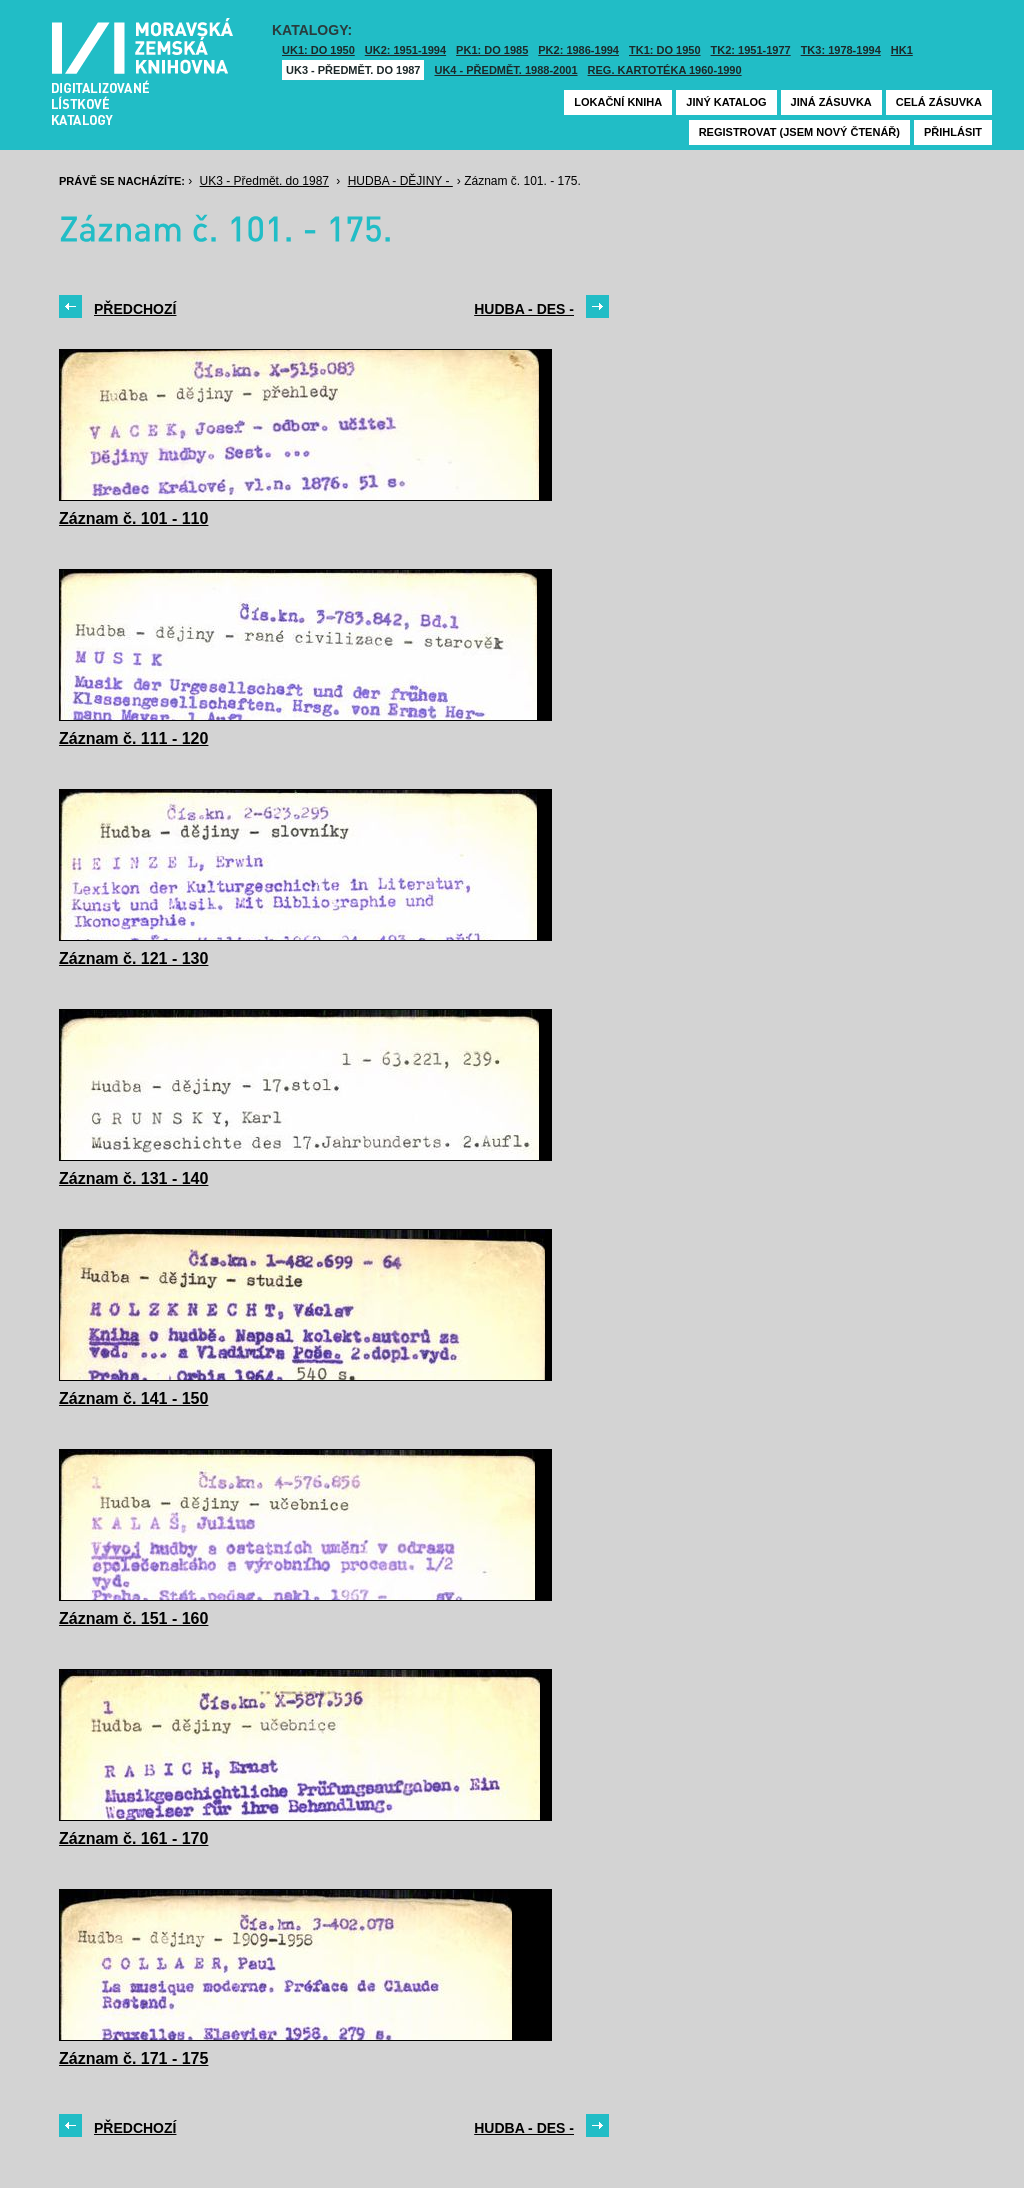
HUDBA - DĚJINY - (400, 181)
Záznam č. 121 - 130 (133, 958)
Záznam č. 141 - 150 (133, 1398)
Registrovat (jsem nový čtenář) (799, 132)
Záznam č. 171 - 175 (133, 2058)
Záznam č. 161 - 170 (133, 1838)
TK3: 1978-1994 (841, 50)
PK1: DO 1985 (492, 50)
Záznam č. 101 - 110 (133, 518)
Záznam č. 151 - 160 (133, 1618)
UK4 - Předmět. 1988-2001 (505, 70)
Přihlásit (953, 132)
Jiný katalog (726, 102)
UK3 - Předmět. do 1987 (353, 70)
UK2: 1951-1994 (405, 50)
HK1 (902, 50)
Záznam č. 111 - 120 (133, 738)
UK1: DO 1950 (318, 50)
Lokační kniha (618, 102)
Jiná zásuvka (831, 102)
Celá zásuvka (939, 102)
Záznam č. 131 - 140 (133, 1178)
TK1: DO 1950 (665, 50)
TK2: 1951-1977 (751, 50)
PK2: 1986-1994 (578, 50)
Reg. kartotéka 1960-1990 (665, 70)
